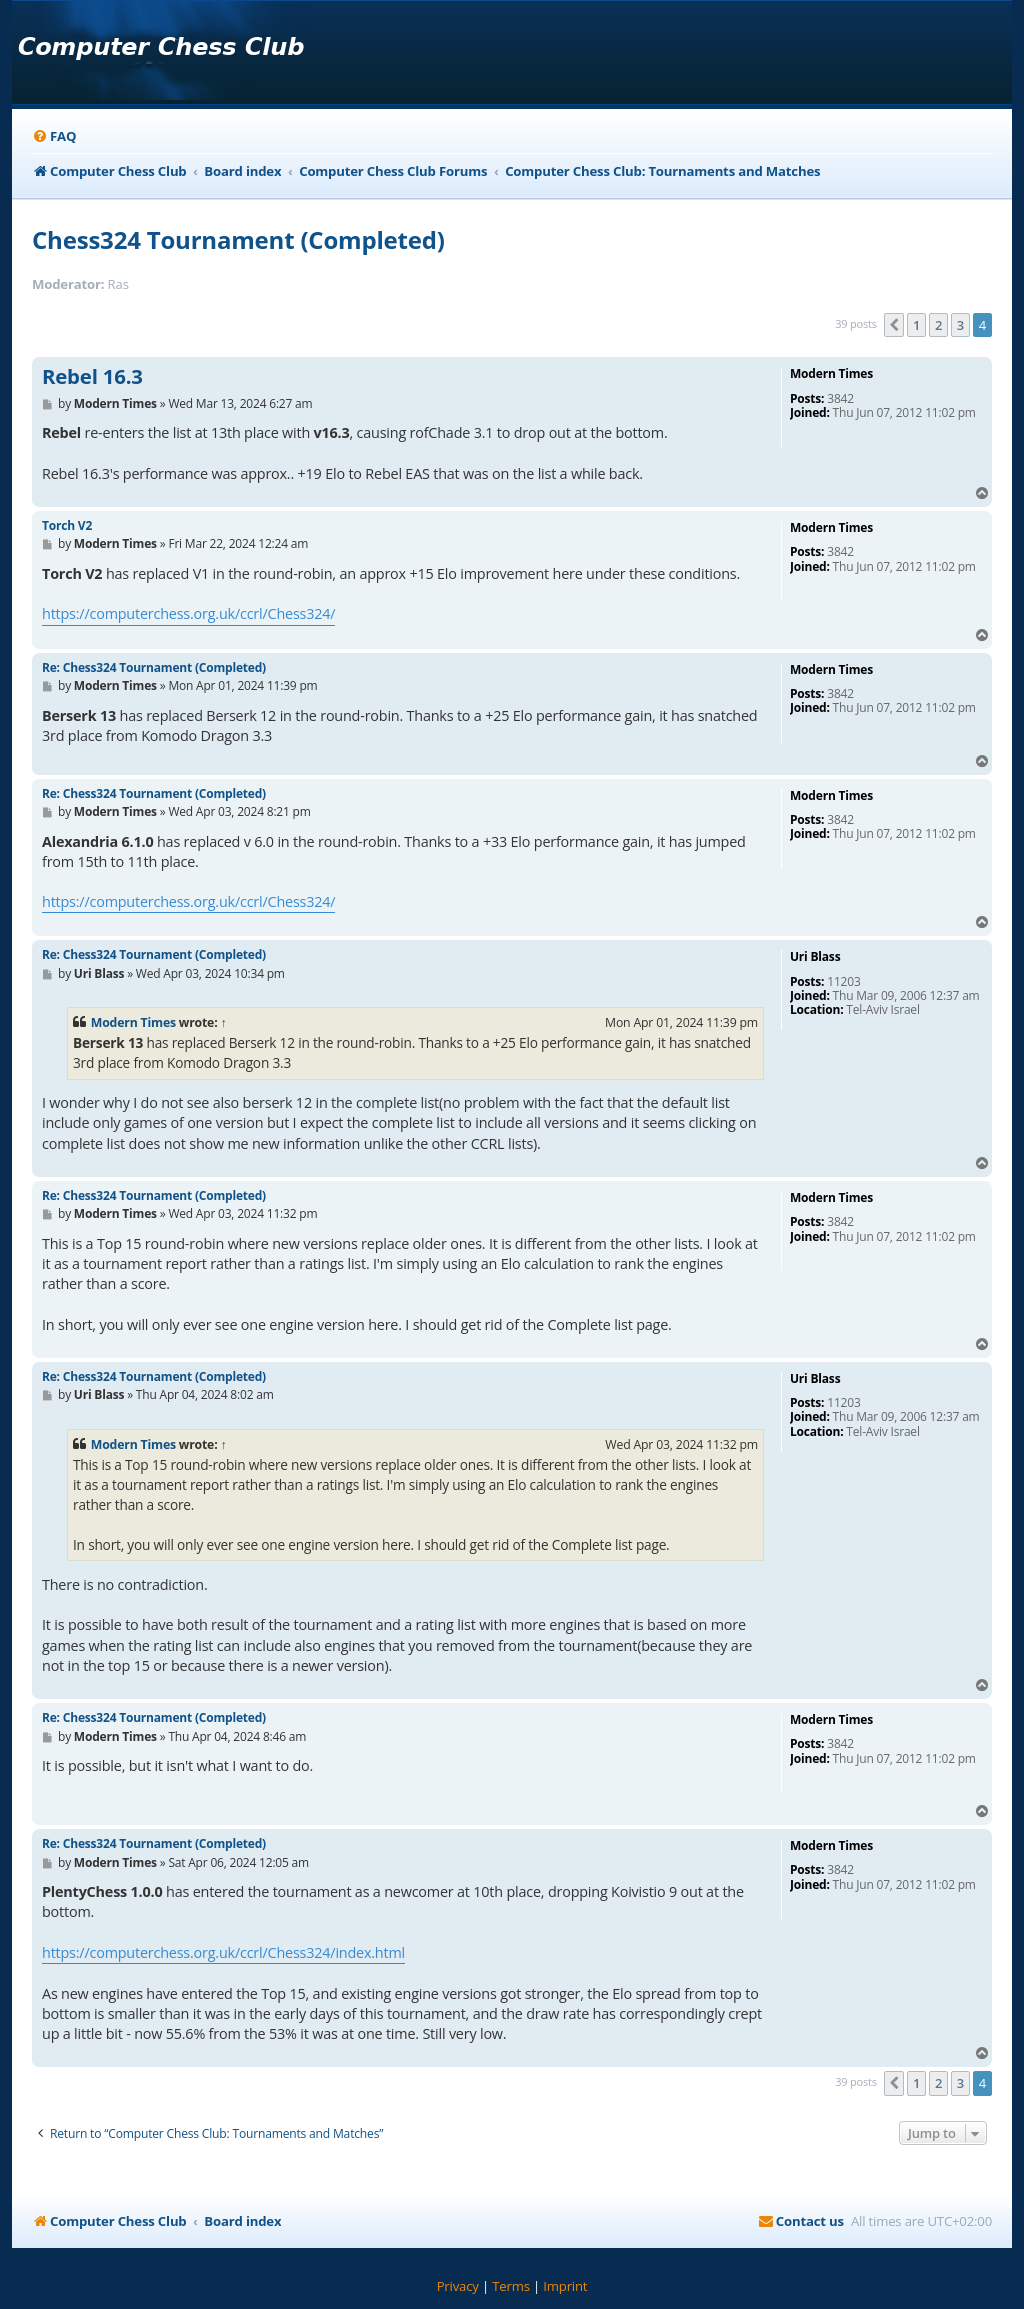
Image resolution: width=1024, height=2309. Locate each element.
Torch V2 (67, 525)
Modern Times (133, 1022)
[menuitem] (54, 136)
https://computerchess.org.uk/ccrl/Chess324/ (188, 613)
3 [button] (960, 325)
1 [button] (916, 325)
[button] (894, 325)
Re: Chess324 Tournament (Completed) (154, 667)
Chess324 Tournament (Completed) (238, 239)
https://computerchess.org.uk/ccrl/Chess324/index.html (223, 1952)
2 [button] (938, 325)
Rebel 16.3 (92, 377)
